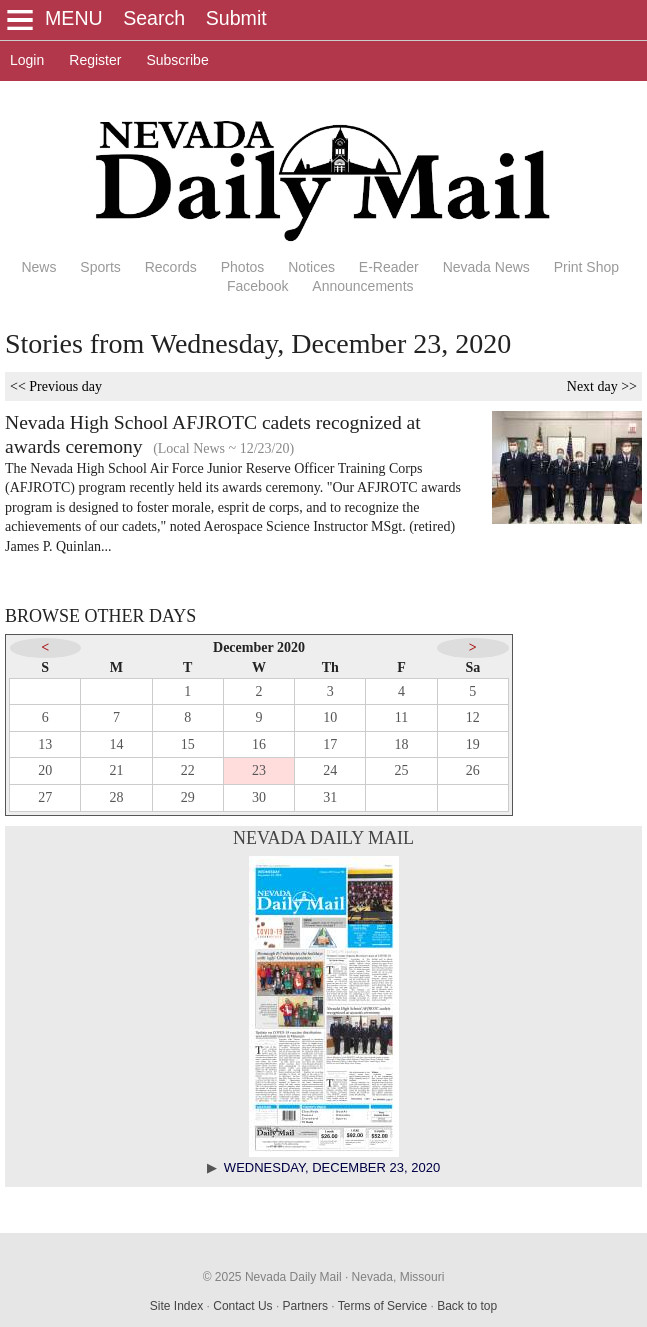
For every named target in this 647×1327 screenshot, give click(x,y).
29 (188, 797)
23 (259, 770)
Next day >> (602, 386)
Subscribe (177, 60)
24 (330, 770)
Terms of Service (382, 1306)
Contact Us (242, 1306)
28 (116, 797)
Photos (243, 267)
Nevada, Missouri (398, 1277)
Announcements (362, 286)
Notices (311, 267)
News (38, 267)
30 (259, 797)
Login (27, 60)
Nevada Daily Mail (323, 838)
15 (188, 744)
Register (95, 60)
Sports (100, 267)
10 (330, 717)
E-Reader (389, 267)
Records (171, 267)
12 (473, 717)
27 (45, 797)
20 (45, 770)
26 (473, 770)
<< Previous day (56, 386)
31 (330, 797)
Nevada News (486, 267)
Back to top (467, 1306)
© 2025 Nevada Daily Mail (272, 1277)
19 (473, 744)
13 (45, 744)
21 (116, 770)
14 (116, 744)
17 (330, 744)
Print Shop (586, 267)
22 (188, 770)
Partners (305, 1306)
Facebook (257, 286)
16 (259, 744)
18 (402, 744)
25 (402, 770)
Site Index (176, 1306)
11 (401, 717)
